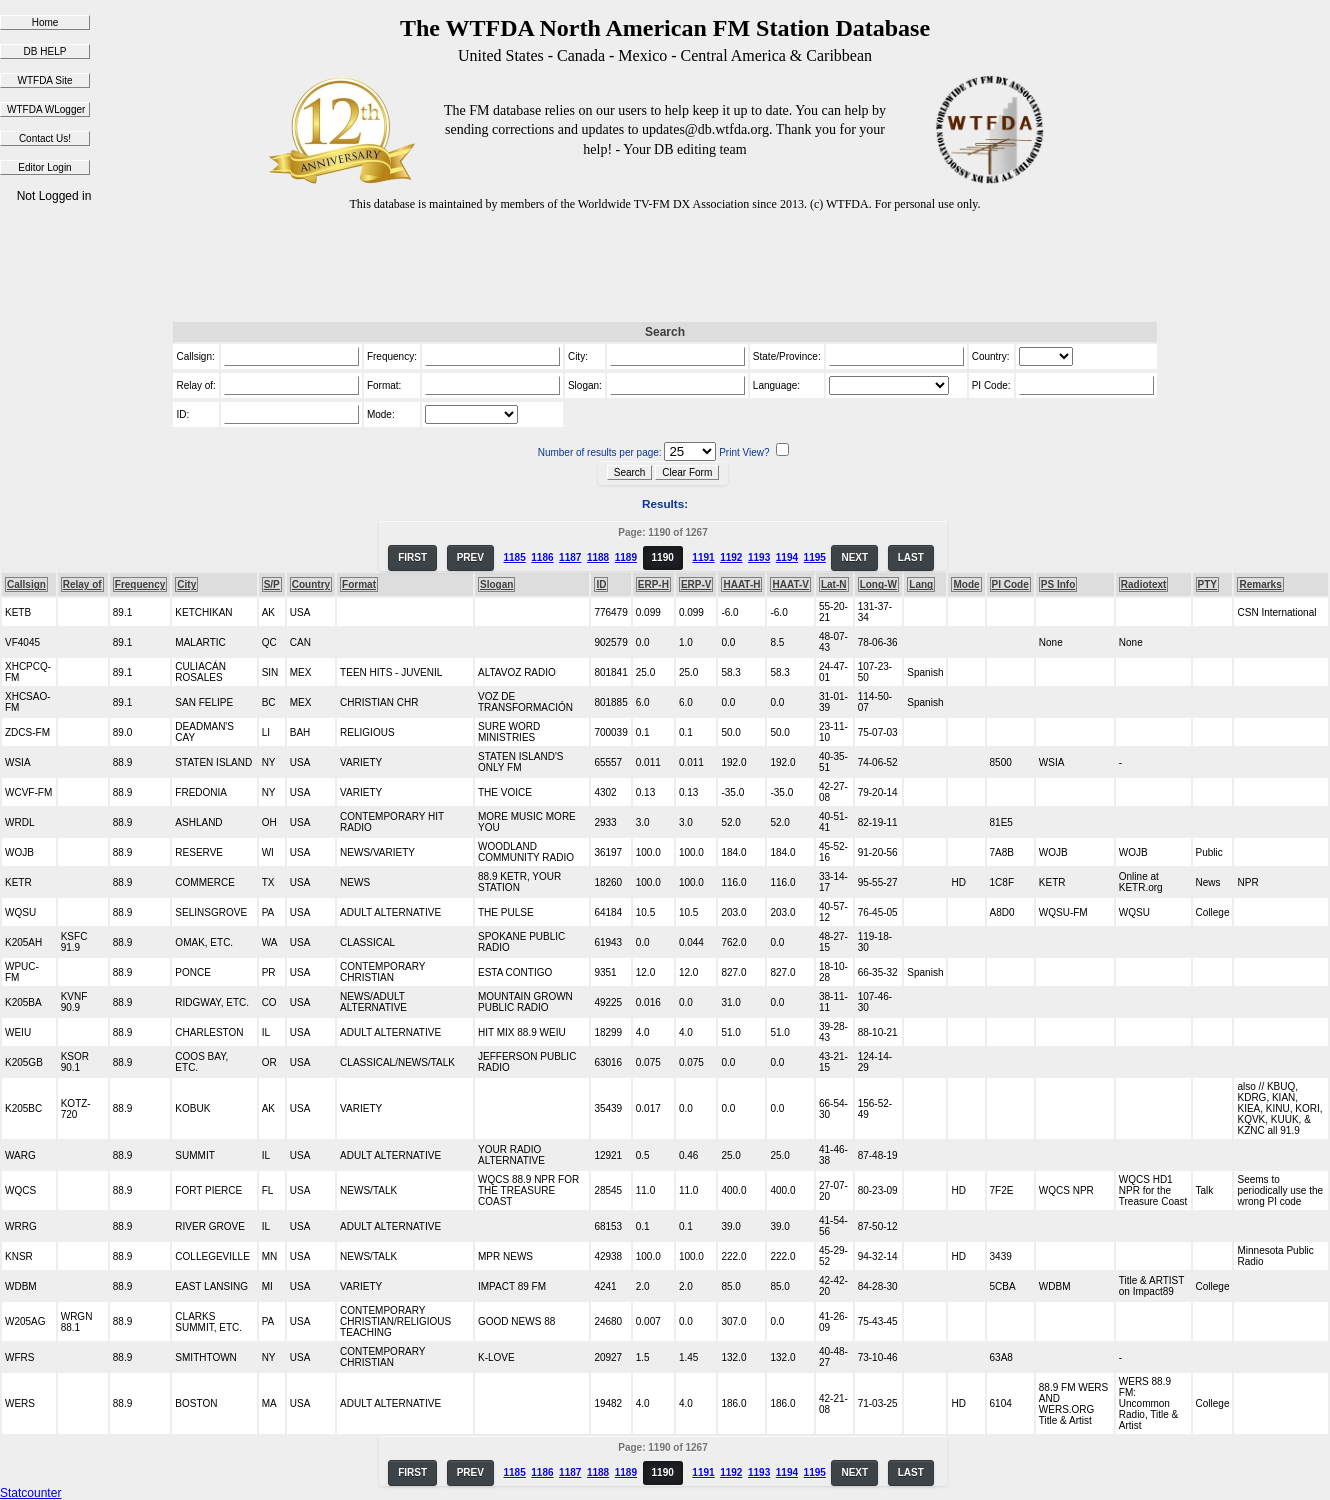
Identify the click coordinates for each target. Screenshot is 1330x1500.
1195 (815, 557)
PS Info (1058, 584)
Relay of (82, 584)
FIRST (412, 557)
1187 (570, 557)
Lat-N (834, 584)
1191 (703, 557)
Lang (921, 584)
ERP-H (653, 584)
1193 (759, 557)
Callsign (26, 584)
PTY (1207, 584)
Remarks (1260, 584)
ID (601, 584)
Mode (966, 584)
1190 (663, 557)
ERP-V (696, 584)
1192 (731, 557)
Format (359, 584)
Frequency (140, 584)
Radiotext (1144, 584)
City (186, 584)
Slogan (496, 584)
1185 (514, 557)
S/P (272, 584)
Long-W (878, 584)
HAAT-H (741, 584)
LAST (911, 557)
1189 (626, 557)
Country (311, 584)
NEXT (854, 557)
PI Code (1010, 584)
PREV (470, 557)
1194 (787, 557)
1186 (542, 557)
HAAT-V (790, 584)
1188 (598, 557)
